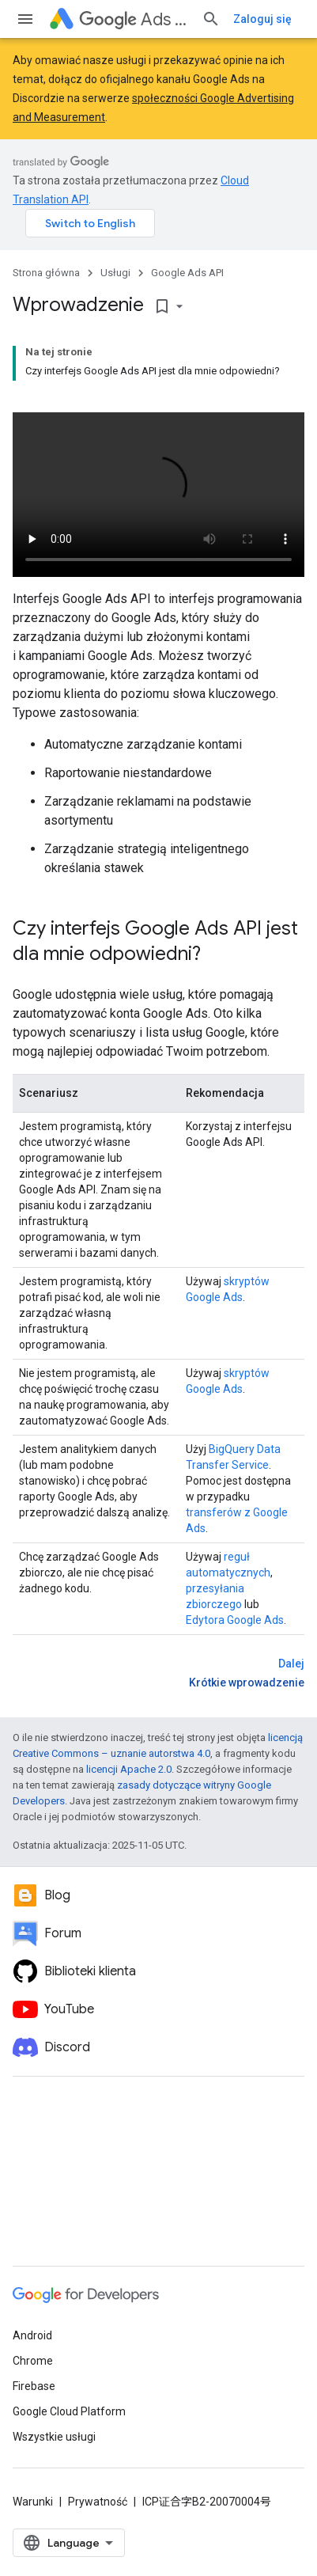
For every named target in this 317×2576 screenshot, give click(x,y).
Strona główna (46, 273)
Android (32, 2335)
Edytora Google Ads (235, 1620)
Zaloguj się (262, 19)
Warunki (33, 2501)
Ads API (134, 19)
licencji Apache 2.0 (129, 1769)
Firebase (34, 2386)
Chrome (33, 2360)
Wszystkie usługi (54, 2436)
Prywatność (97, 2501)
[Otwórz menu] (25, 19)
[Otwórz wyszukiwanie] (211, 18)
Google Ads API (187, 273)
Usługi (115, 273)
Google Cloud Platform (69, 2411)
